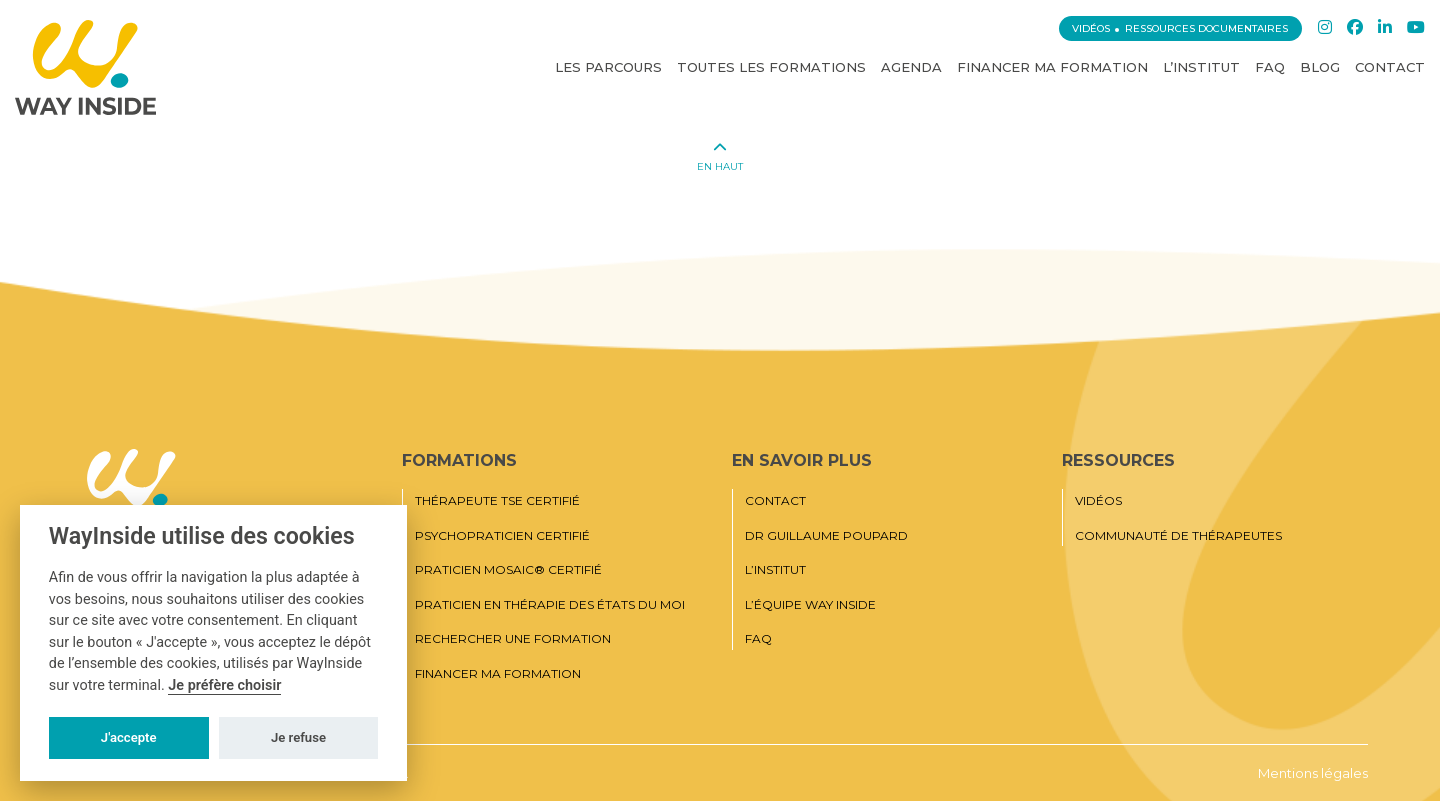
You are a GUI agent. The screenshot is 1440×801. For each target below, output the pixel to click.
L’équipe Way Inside (810, 605)
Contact (1390, 67)
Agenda (911, 67)
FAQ (1270, 67)
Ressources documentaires (1206, 28)
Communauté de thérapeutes (1178, 536)
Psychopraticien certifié (502, 536)
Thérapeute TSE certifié (497, 501)
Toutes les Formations (771, 67)
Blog (1320, 67)
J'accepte (129, 737)
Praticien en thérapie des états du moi (550, 605)
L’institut (1201, 67)
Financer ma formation (1052, 67)
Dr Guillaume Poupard (826, 536)
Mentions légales (1313, 773)
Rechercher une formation (513, 639)
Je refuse (298, 737)
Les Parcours (608, 67)
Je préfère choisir (224, 685)
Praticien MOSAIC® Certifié (508, 570)
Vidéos (1091, 28)
